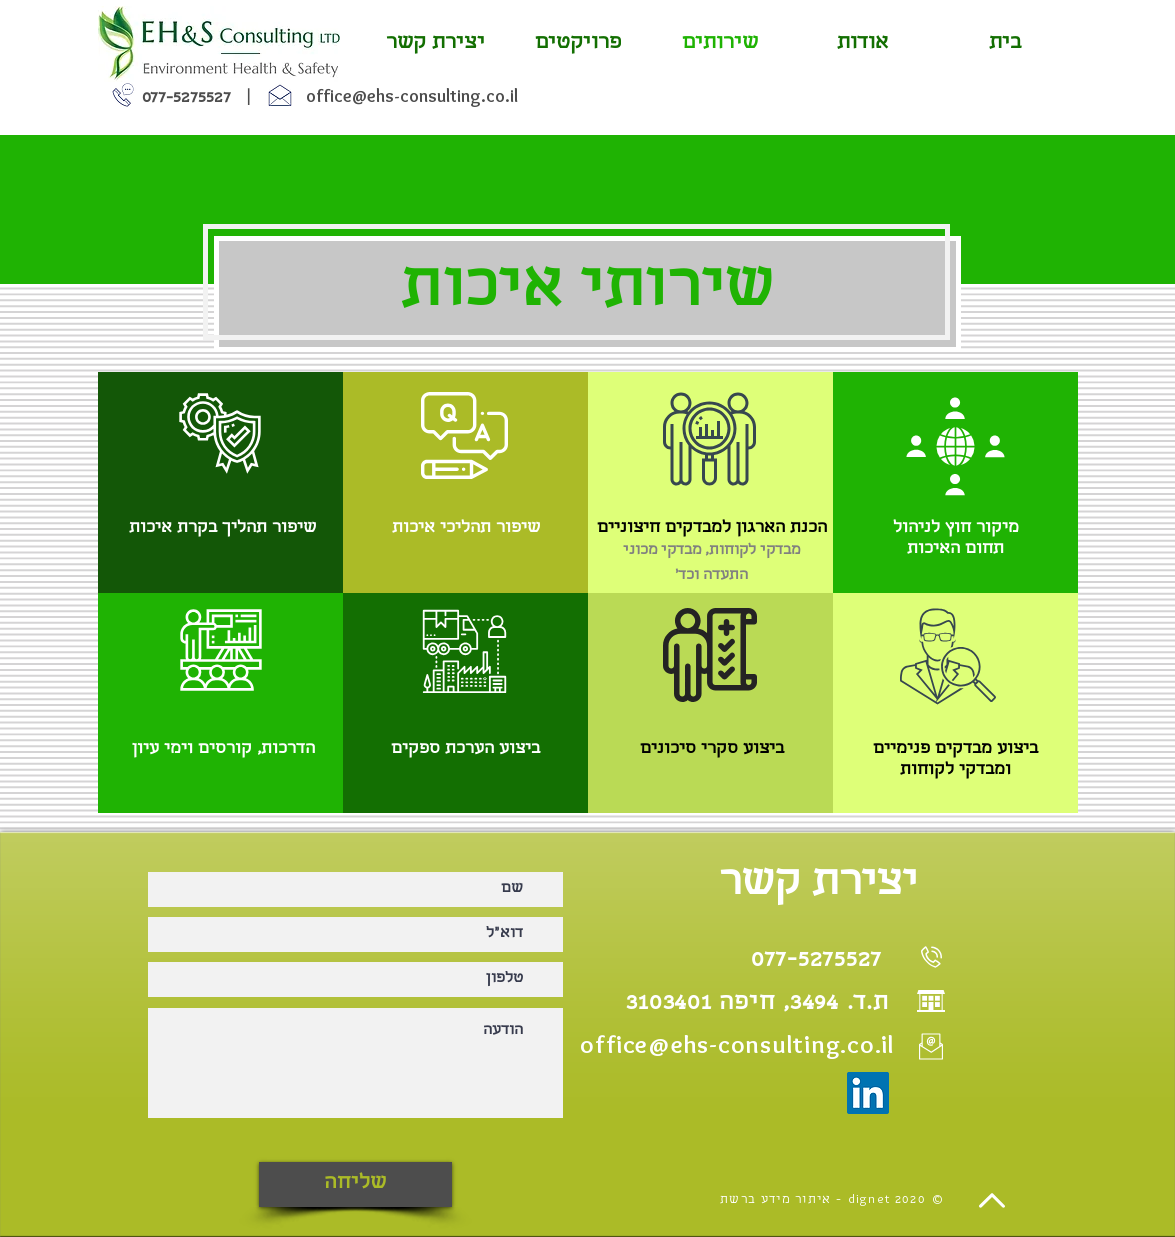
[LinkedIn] (868, 1093)
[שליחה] (355, 1184)
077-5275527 (186, 98)
